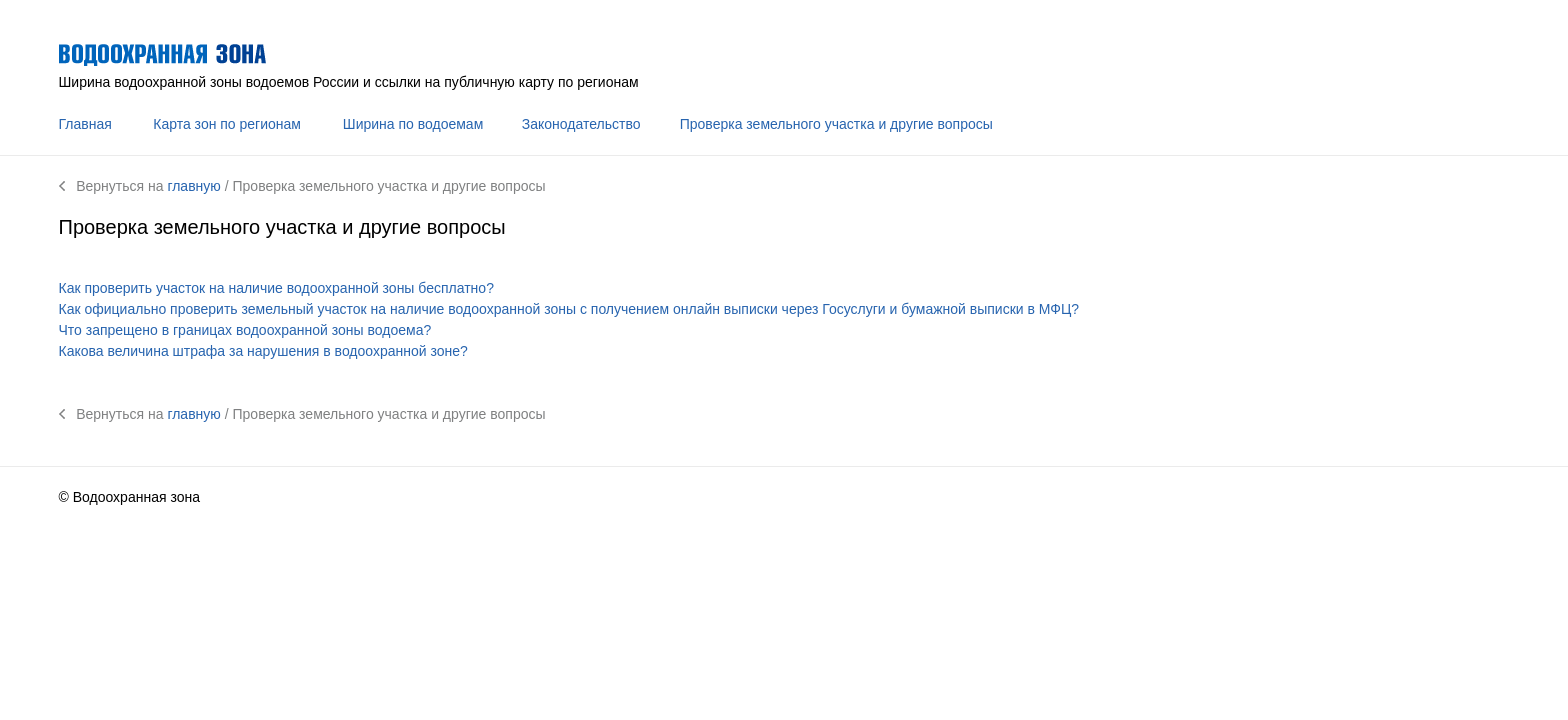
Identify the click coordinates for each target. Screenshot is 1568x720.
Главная (85, 124)
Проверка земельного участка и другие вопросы (836, 124)
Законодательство (581, 124)
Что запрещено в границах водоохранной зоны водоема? (245, 330)
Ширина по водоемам (413, 124)
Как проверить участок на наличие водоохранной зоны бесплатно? (276, 288)
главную (193, 186)
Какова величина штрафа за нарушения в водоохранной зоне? (263, 351)
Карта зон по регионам (227, 124)
